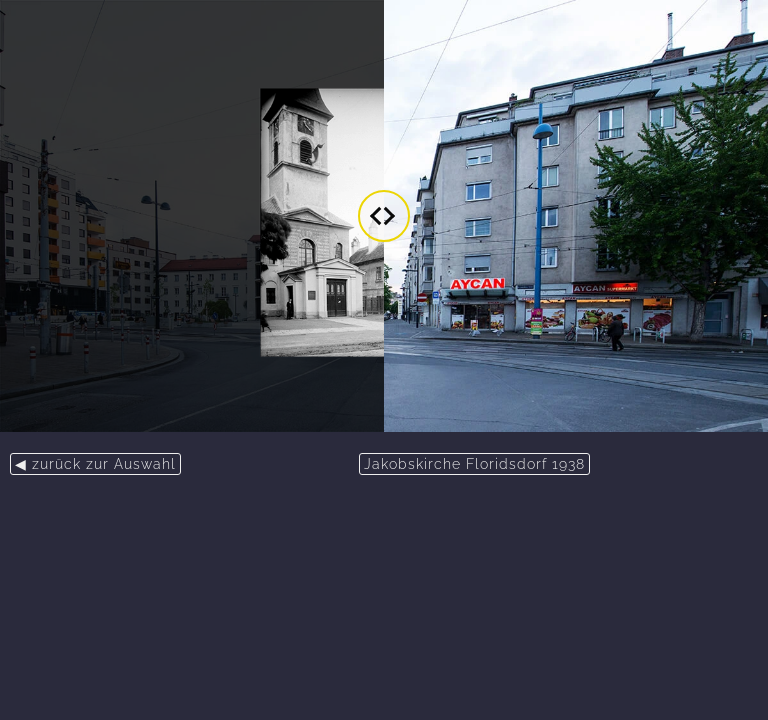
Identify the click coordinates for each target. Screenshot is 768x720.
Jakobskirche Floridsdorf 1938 (474, 464)
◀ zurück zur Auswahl (95, 464)
